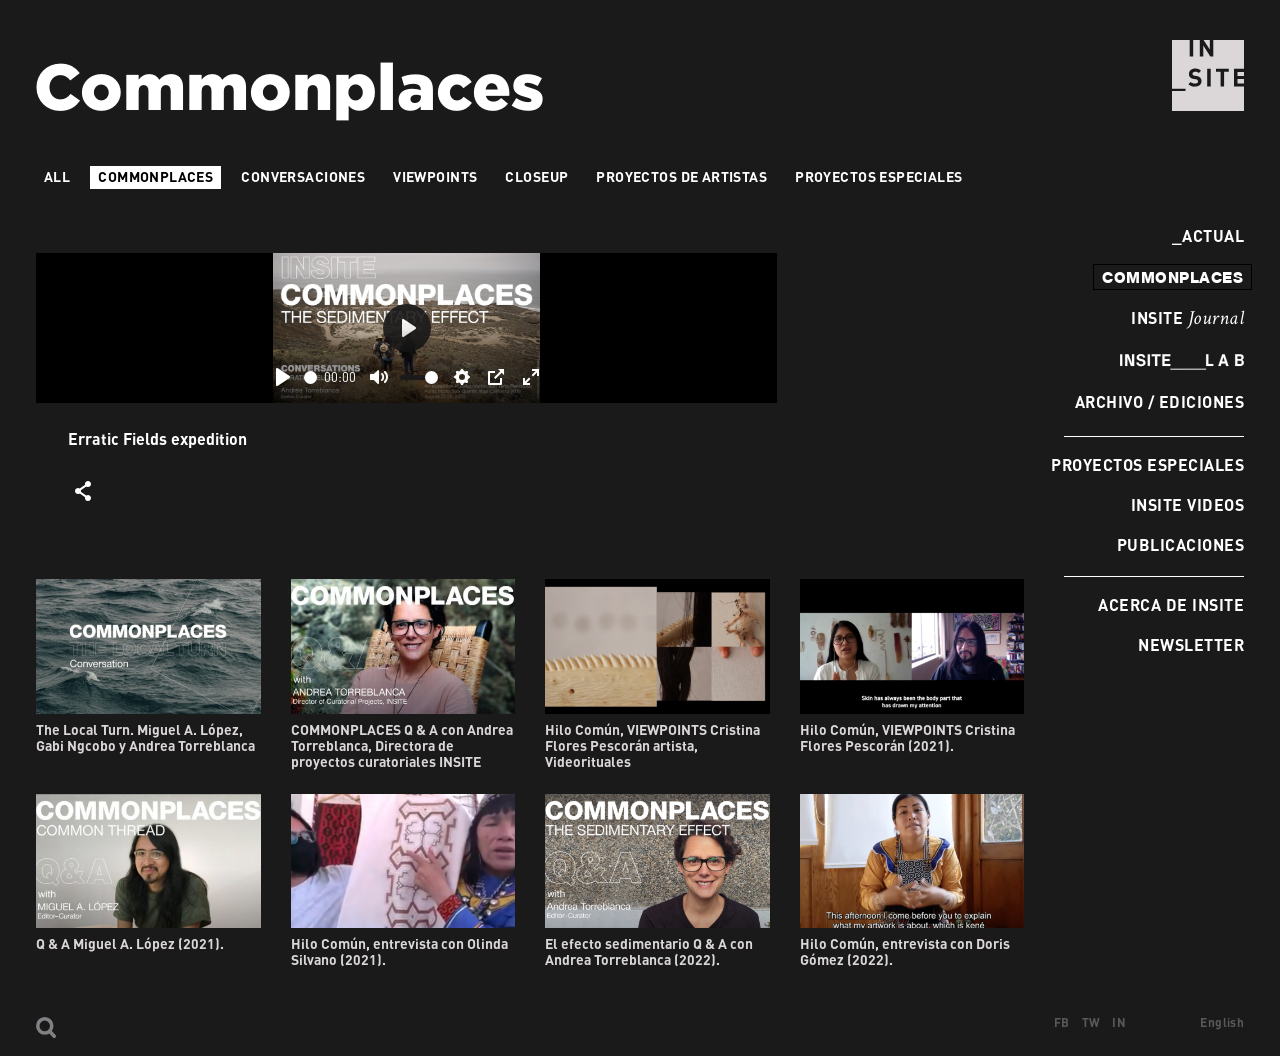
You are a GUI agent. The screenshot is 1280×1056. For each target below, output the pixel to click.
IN (1119, 1022)
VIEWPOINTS (435, 176)
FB (1062, 1022)
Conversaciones (303, 176)
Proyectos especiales (1147, 464)
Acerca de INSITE (1171, 604)
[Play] (283, 377)
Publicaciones (1180, 544)
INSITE (1187, 319)
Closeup (536, 176)
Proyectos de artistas (681, 176)
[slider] (310, 377)
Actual (1208, 235)
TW (1091, 1022)
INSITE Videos (1187, 504)
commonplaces (1172, 277)
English (1222, 1022)
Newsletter (1191, 644)
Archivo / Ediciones (1159, 401)
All (57, 176)
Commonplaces (155, 176)
